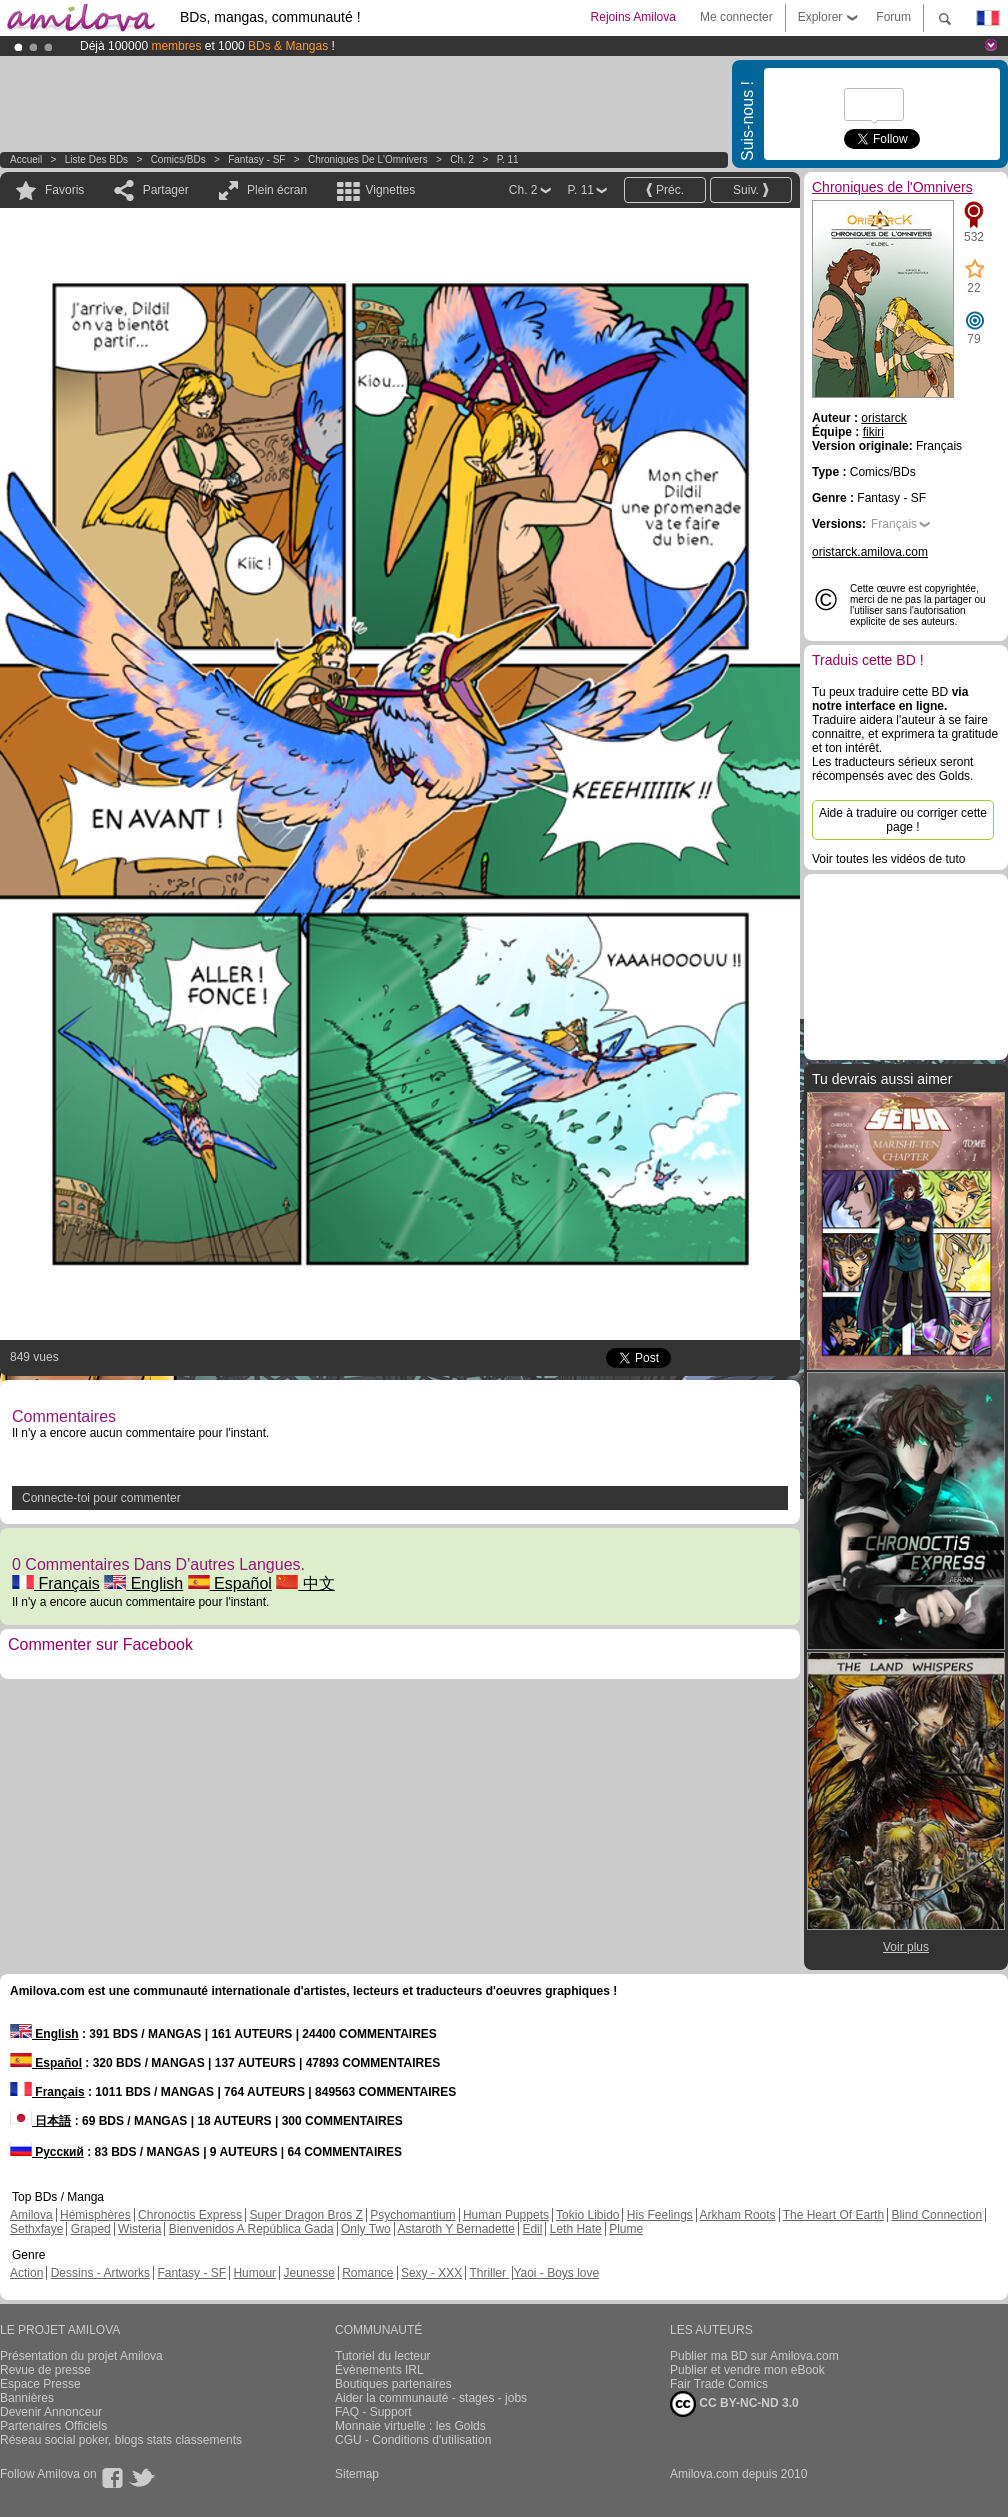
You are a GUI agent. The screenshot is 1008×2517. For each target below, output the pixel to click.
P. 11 (508, 159)
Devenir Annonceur (51, 2412)
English (143, 1583)
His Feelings (660, 2215)
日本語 (40, 2121)
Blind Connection (936, 2215)
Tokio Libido (587, 2215)
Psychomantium (412, 2215)
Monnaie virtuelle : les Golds (410, 2426)
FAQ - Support (373, 2412)
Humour (254, 2273)
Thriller (489, 2273)
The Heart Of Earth (833, 2215)
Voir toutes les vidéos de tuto (888, 859)
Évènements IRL (379, 2370)
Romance (367, 2273)
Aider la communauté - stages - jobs (431, 2398)
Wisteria (139, 2229)
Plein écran (277, 190)
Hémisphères (95, 2215)
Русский (47, 2152)
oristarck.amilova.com (870, 552)
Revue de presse (45, 2370)
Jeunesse (308, 2273)
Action (26, 2273)
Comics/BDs (178, 159)
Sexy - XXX (431, 2273)
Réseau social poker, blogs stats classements (121, 2440)
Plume (626, 2229)
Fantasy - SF (256, 159)
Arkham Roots (738, 2215)
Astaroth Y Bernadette (456, 2229)
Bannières (27, 2398)
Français (56, 1583)
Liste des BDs (96, 159)
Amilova (31, 2215)
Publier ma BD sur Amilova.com (754, 2356)
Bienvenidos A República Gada (251, 2229)
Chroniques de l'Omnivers (368, 159)
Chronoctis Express (190, 2215)
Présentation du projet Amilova (81, 2356)
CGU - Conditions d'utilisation (413, 2440)
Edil (532, 2229)
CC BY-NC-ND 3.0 (734, 2404)
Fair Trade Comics (719, 2384)
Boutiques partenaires (393, 2384)
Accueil (26, 159)
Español (230, 1583)
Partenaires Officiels (53, 2426)
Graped (91, 2229)
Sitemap (357, 2474)
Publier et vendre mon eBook (747, 2370)
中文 (305, 1583)
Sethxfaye (36, 2229)
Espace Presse (40, 2384)
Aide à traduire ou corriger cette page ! (903, 820)
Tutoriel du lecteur (383, 2356)
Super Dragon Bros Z (305, 2215)
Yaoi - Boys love (556, 2273)
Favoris (64, 190)
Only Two (366, 2229)
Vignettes (390, 190)
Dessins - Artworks (100, 2273)
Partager (166, 190)
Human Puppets (506, 2215)
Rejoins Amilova (633, 17)
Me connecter (736, 17)
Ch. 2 (462, 159)
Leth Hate (576, 2229)
